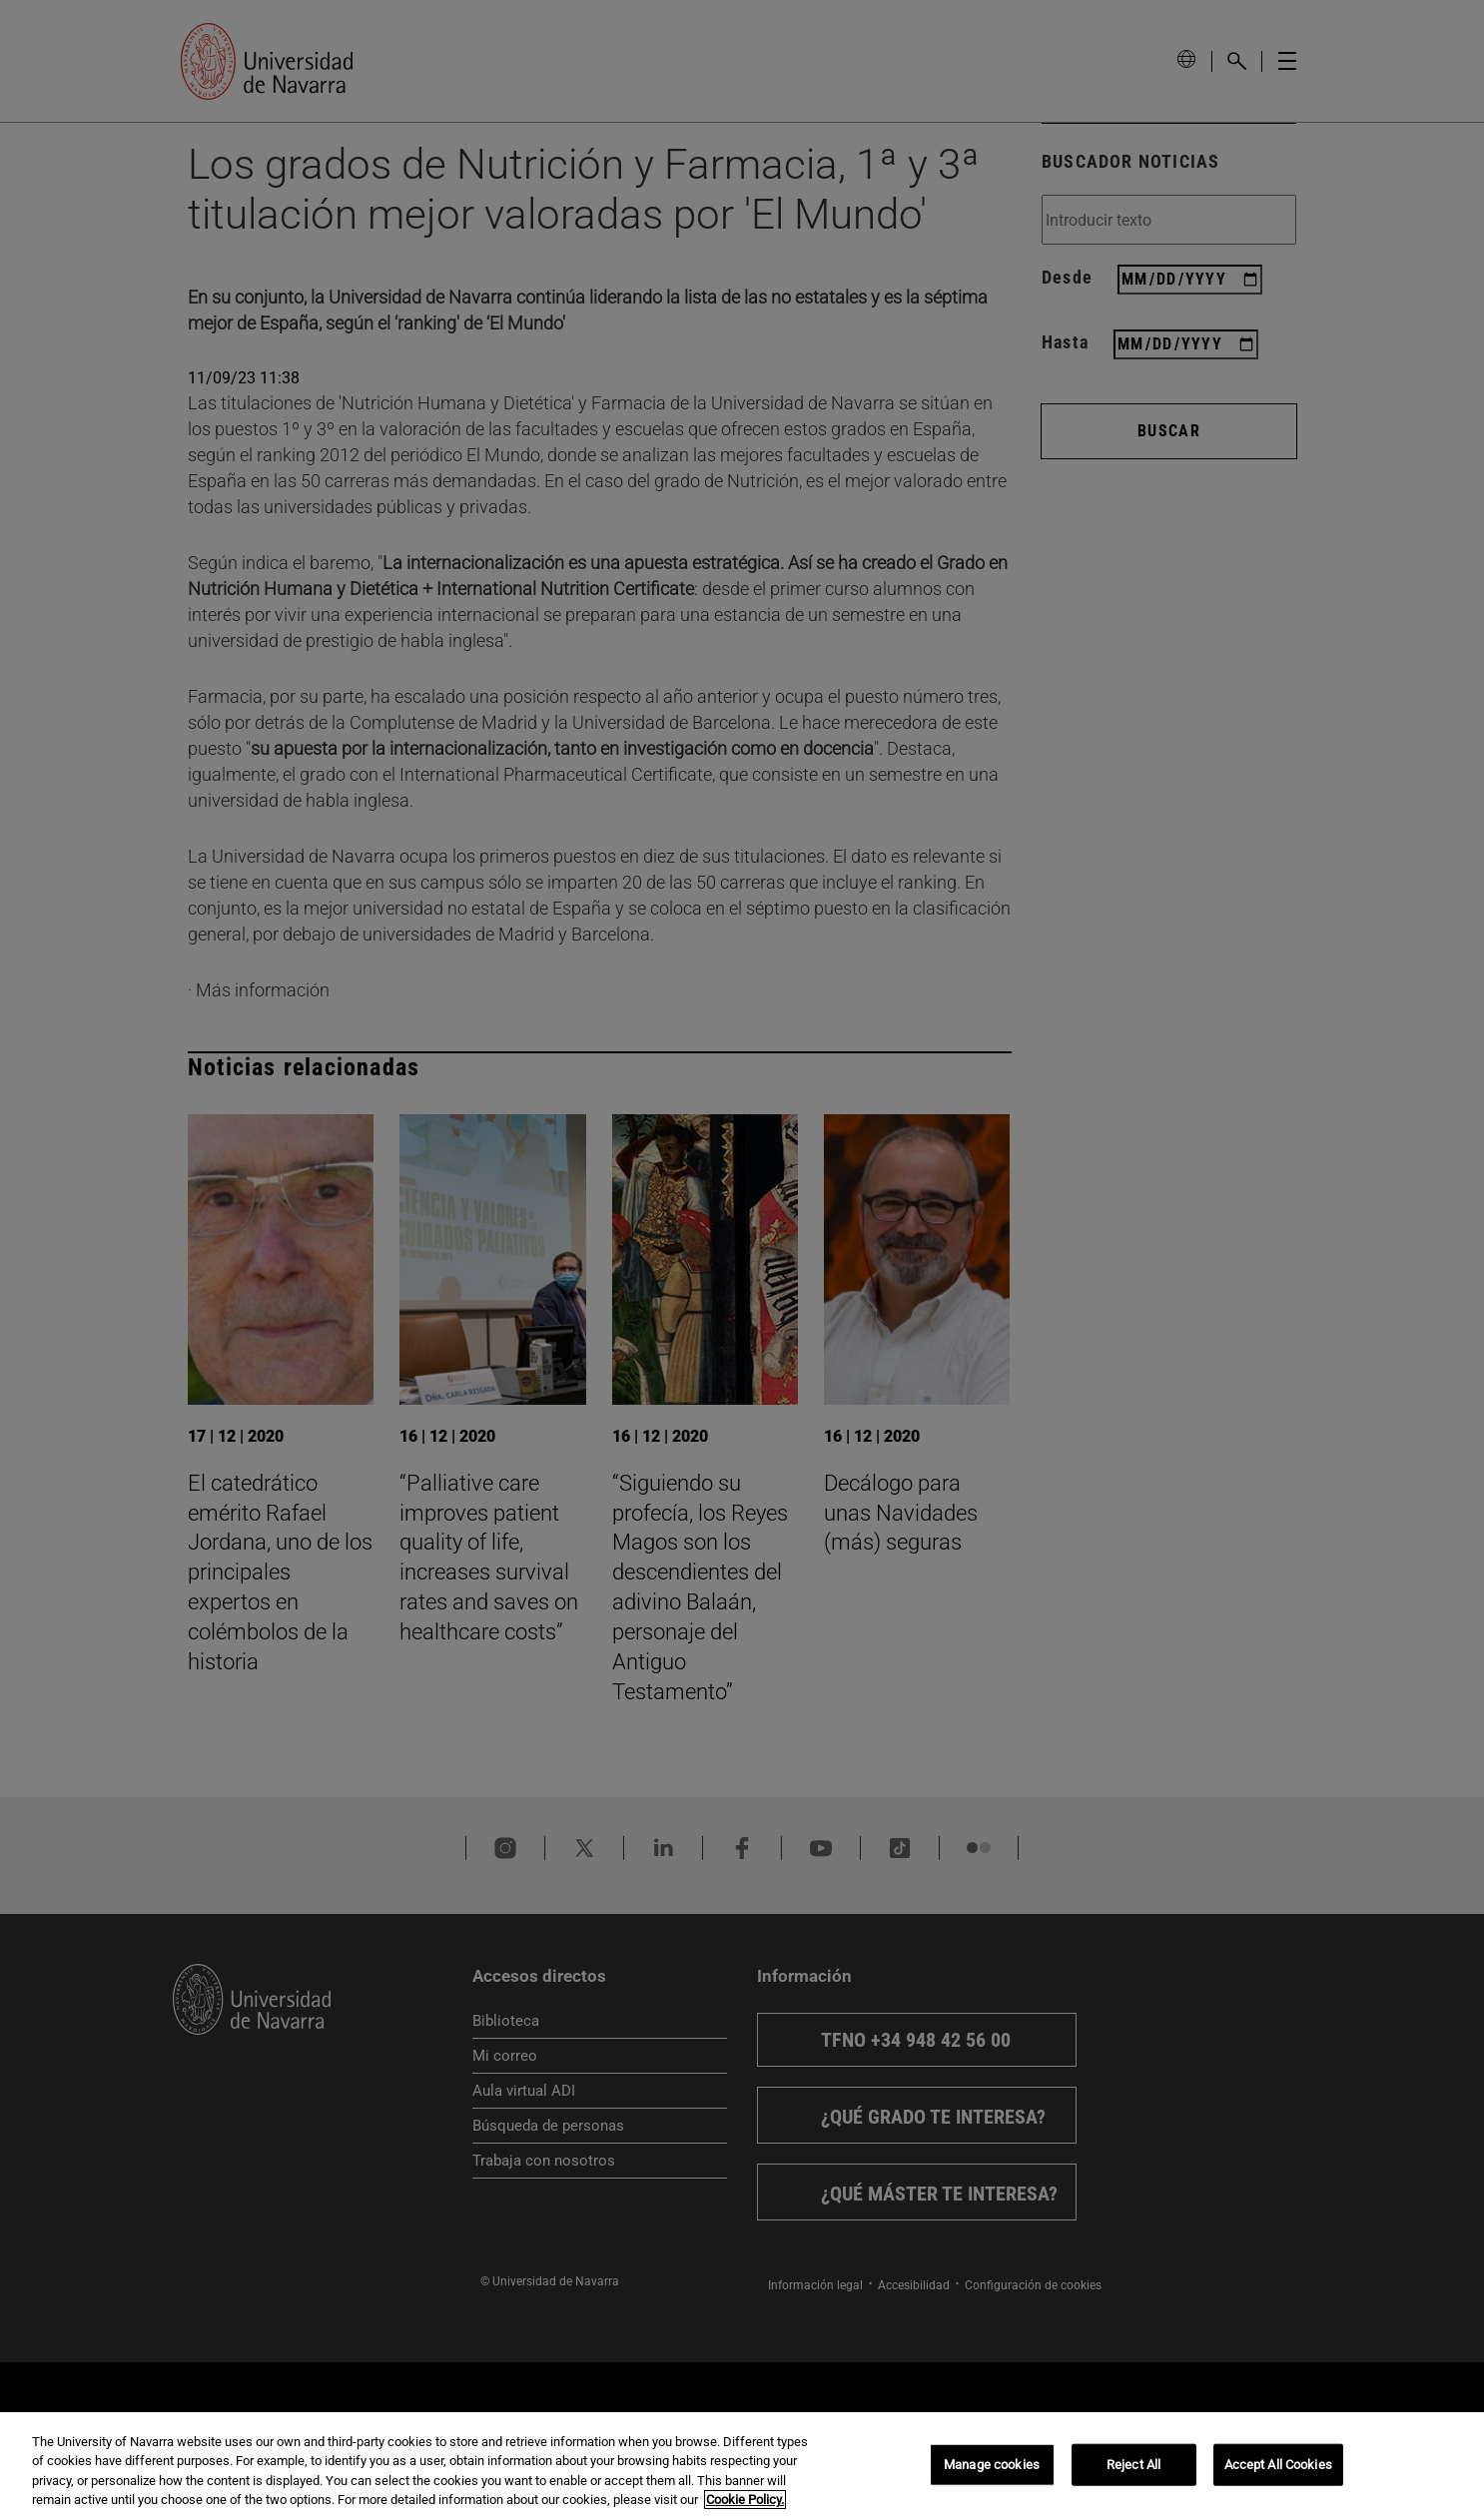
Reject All (1133, 2464)
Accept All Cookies (1278, 2464)
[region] (742, 2466)
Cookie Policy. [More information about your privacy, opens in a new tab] (745, 2499)
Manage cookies (992, 2464)
